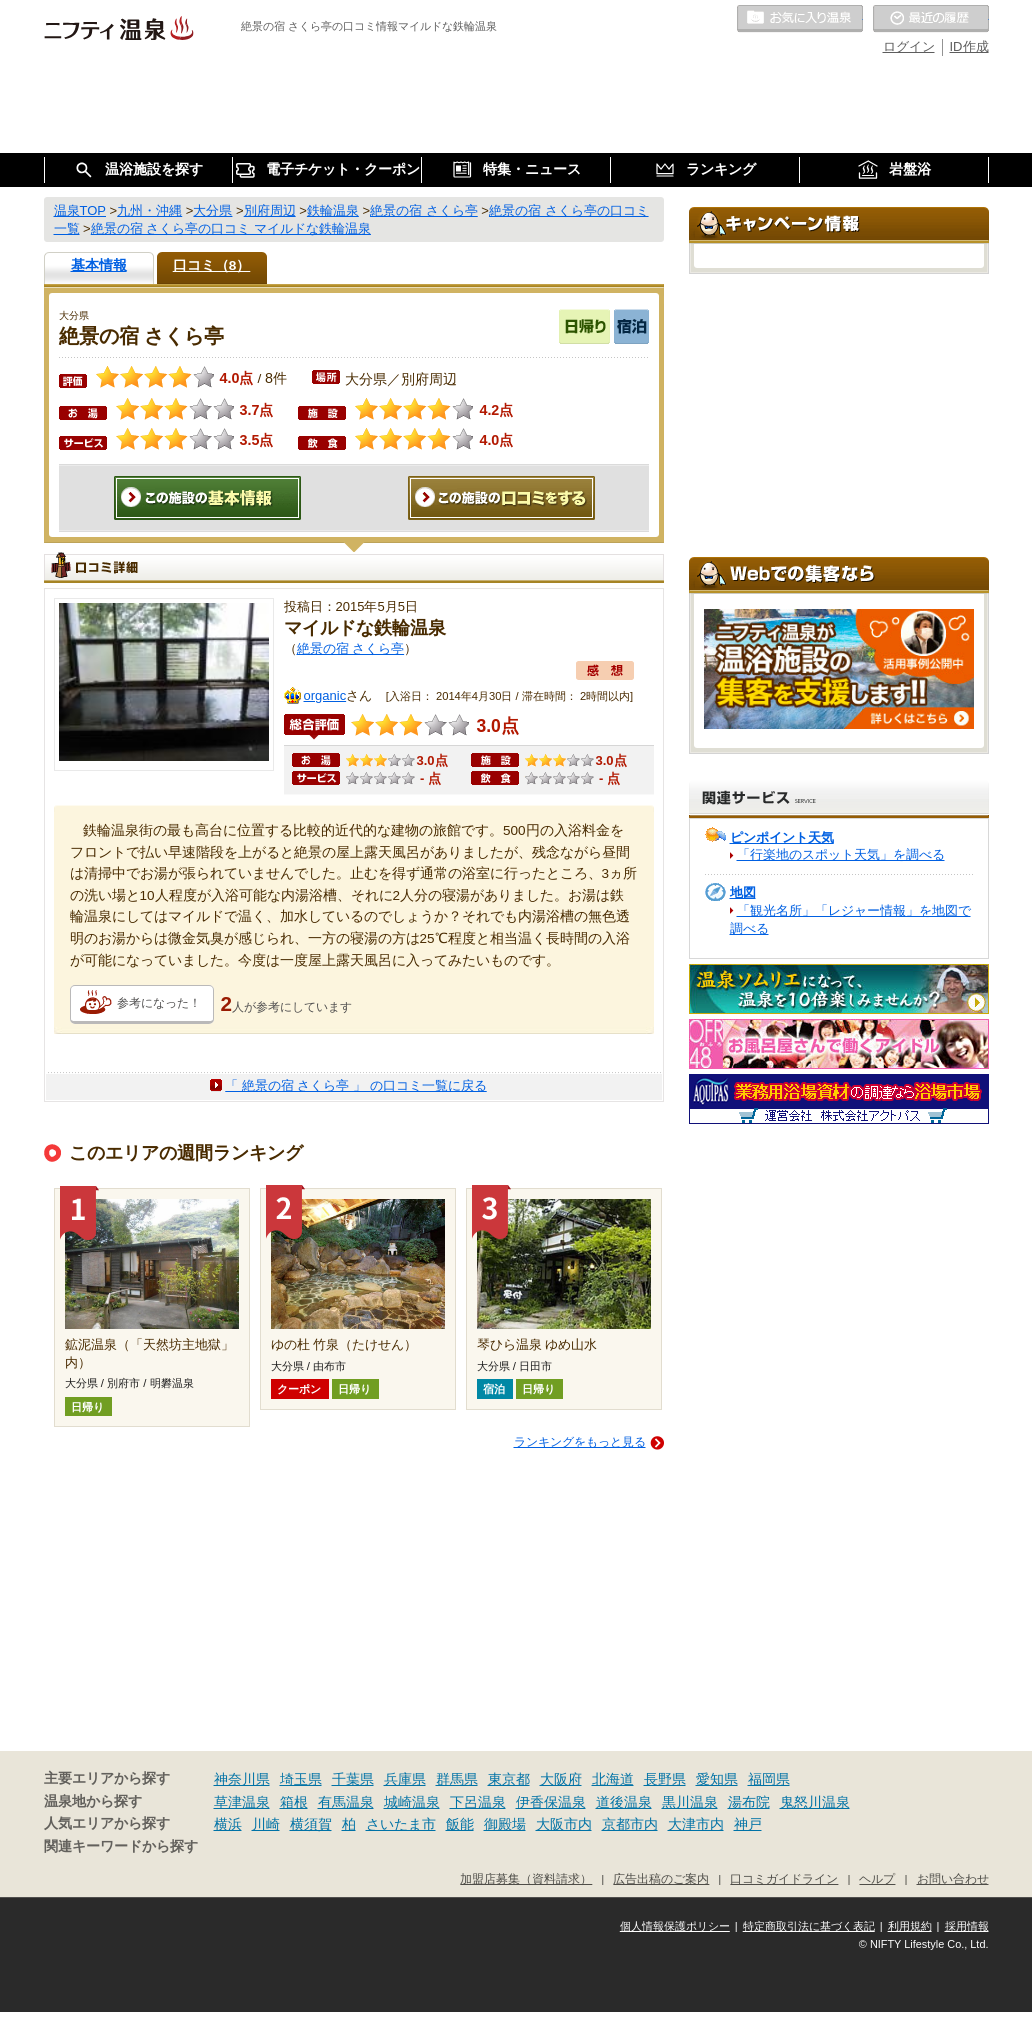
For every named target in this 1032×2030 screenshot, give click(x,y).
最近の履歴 (931, 19)
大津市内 (696, 1824)
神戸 (748, 1824)
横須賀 (311, 1824)
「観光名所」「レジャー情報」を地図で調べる (850, 919)
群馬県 (457, 1779)
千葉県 (353, 1779)
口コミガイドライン (784, 1878)
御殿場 (505, 1824)
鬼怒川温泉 (815, 1802)
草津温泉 (242, 1802)
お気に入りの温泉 (800, 19)
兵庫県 (405, 1779)
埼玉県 (301, 1779)
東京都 (509, 1779)
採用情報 (967, 1926)
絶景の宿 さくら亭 (351, 648)
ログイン (909, 46)
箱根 (294, 1802)
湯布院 (749, 1802)
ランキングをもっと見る (580, 1442)
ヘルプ (877, 1878)
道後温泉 (624, 1802)
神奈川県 (242, 1779)
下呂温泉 (478, 1802)
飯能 (460, 1824)
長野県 (665, 1779)
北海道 (613, 1779)
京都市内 (630, 1824)
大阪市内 (564, 1824)
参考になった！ (159, 1003)
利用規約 (910, 1926)
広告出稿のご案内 (661, 1878)
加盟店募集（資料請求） (526, 1878)
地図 (743, 892)
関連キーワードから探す (121, 1846)
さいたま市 (401, 1824)
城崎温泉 (412, 1802)
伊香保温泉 (551, 1802)
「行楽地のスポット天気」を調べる (841, 854)
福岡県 (769, 1779)
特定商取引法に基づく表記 (809, 1926)
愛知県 (717, 1779)
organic (325, 695)
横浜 (228, 1824)
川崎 (266, 1824)
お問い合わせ (953, 1878)
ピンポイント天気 (782, 837)
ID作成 (969, 46)
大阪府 (561, 1779)
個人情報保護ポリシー (675, 1926)
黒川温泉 (690, 1802)
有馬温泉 (346, 1802)
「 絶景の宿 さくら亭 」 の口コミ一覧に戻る (355, 1085)
